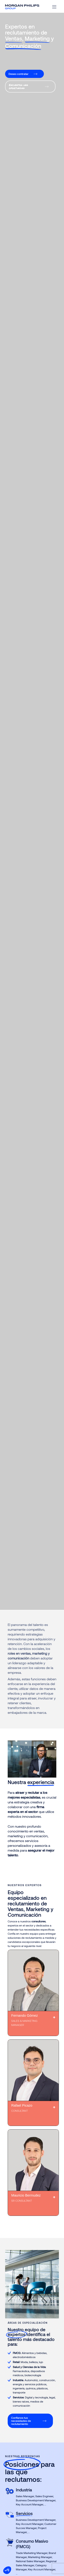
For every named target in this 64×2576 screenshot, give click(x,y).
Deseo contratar (19, 73)
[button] (7, 2570)
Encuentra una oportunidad (18, 86)
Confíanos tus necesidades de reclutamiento (21, 2420)
